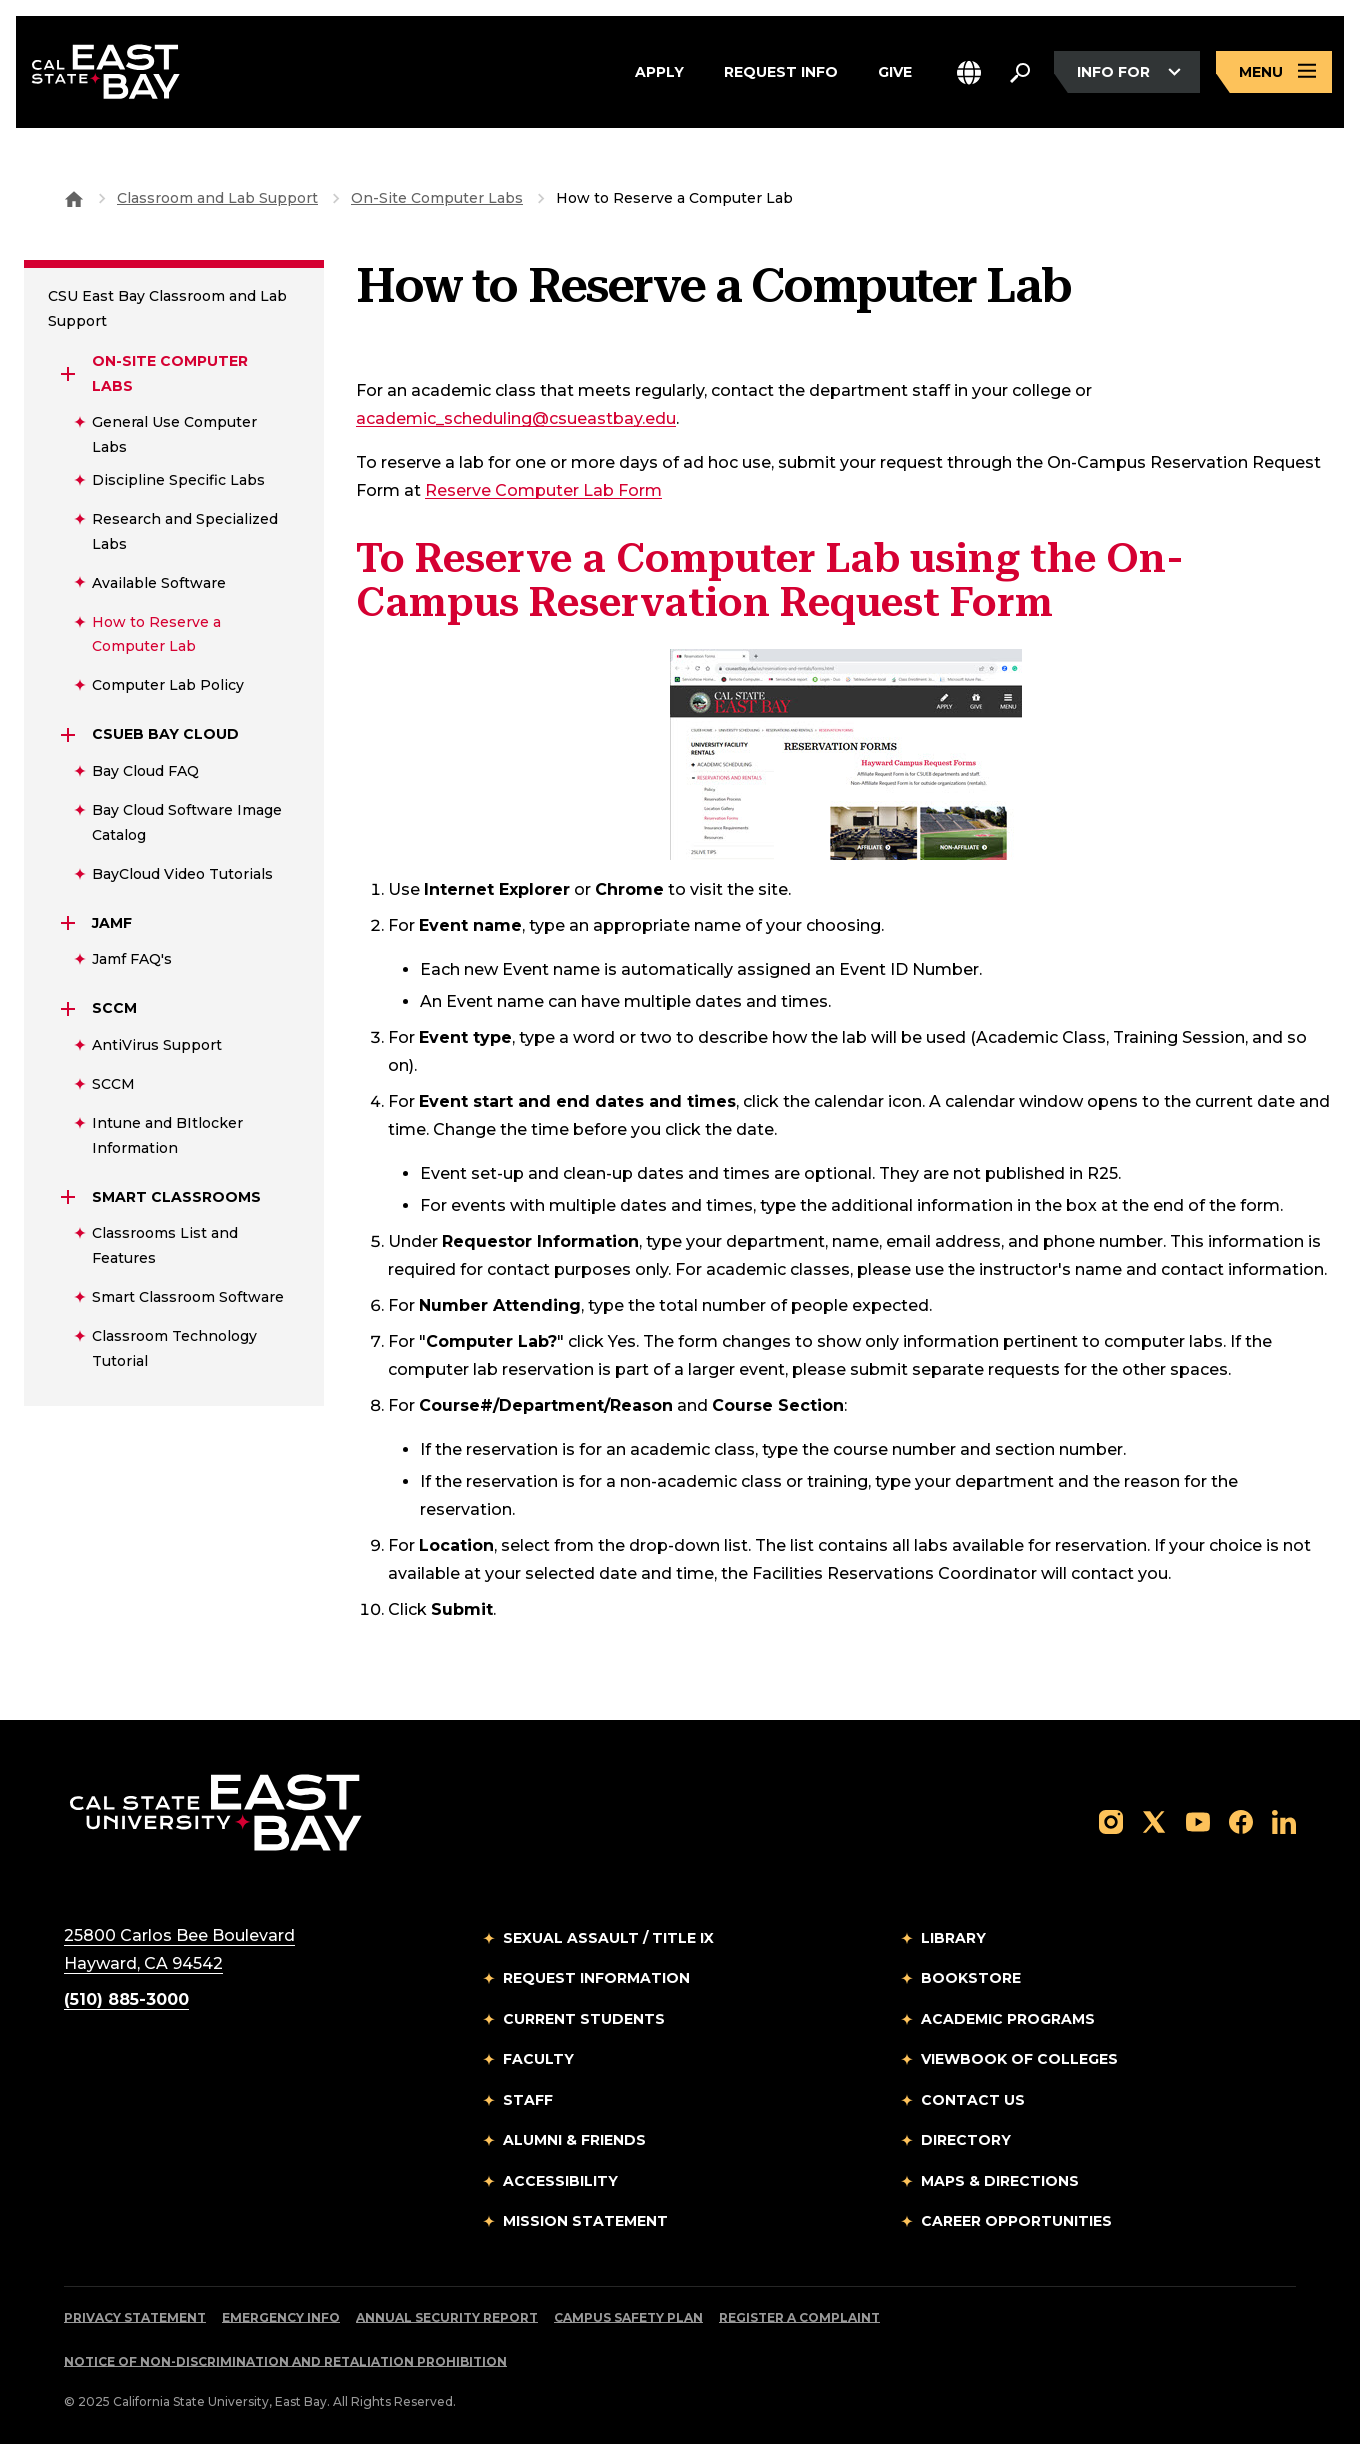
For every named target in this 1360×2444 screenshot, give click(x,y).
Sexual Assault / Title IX (608, 1938)
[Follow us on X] (1154, 1820)
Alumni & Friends (574, 2140)
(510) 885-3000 (126, 1999)
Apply (659, 72)
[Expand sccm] (68, 1009)
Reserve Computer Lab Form (543, 490)
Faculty (538, 2059)
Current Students (584, 2019)
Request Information (596, 1978)
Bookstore (971, 1978)
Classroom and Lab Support (217, 198)
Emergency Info (281, 2317)
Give (895, 72)
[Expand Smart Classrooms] (68, 1197)
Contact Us (973, 2100)
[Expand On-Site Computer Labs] (68, 374)
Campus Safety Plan (628, 2317)
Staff (528, 2100)
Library (953, 1938)
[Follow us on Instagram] (1111, 1820)
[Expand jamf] (68, 923)
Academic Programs (1008, 2019)
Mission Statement (585, 2221)
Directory (966, 2140)
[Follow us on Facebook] (1241, 1820)
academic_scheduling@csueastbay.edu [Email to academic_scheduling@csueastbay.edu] (516, 418)
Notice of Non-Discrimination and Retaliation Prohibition (285, 2361)
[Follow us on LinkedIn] (1284, 1820)
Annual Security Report (447, 2317)
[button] (969, 72)
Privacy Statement (135, 2317)
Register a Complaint (799, 2317)
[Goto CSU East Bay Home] (74, 198)
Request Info (781, 72)
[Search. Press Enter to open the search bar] (1020, 72)
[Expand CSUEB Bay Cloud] (68, 735)
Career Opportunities (1016, 2221)
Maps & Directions (1000, 2181)
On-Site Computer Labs (437, 198)
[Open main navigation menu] (1274, 72)
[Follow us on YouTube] (1198, 1820)
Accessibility (560, 2181)
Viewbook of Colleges (1019, 2059)
